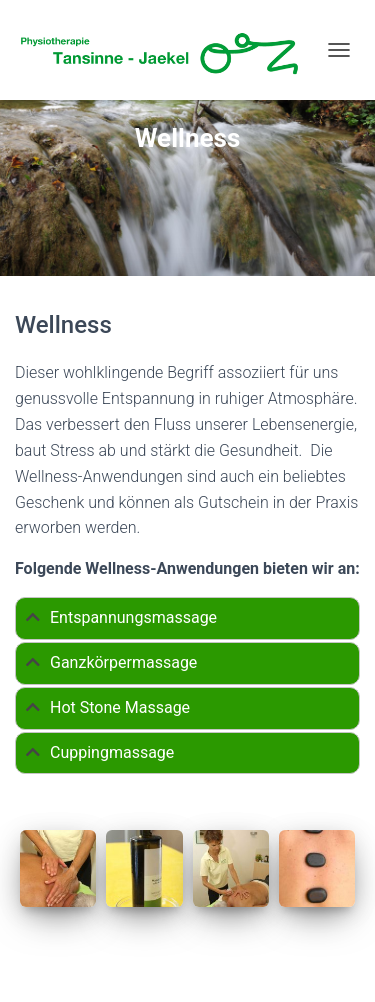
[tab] (187, 618)
